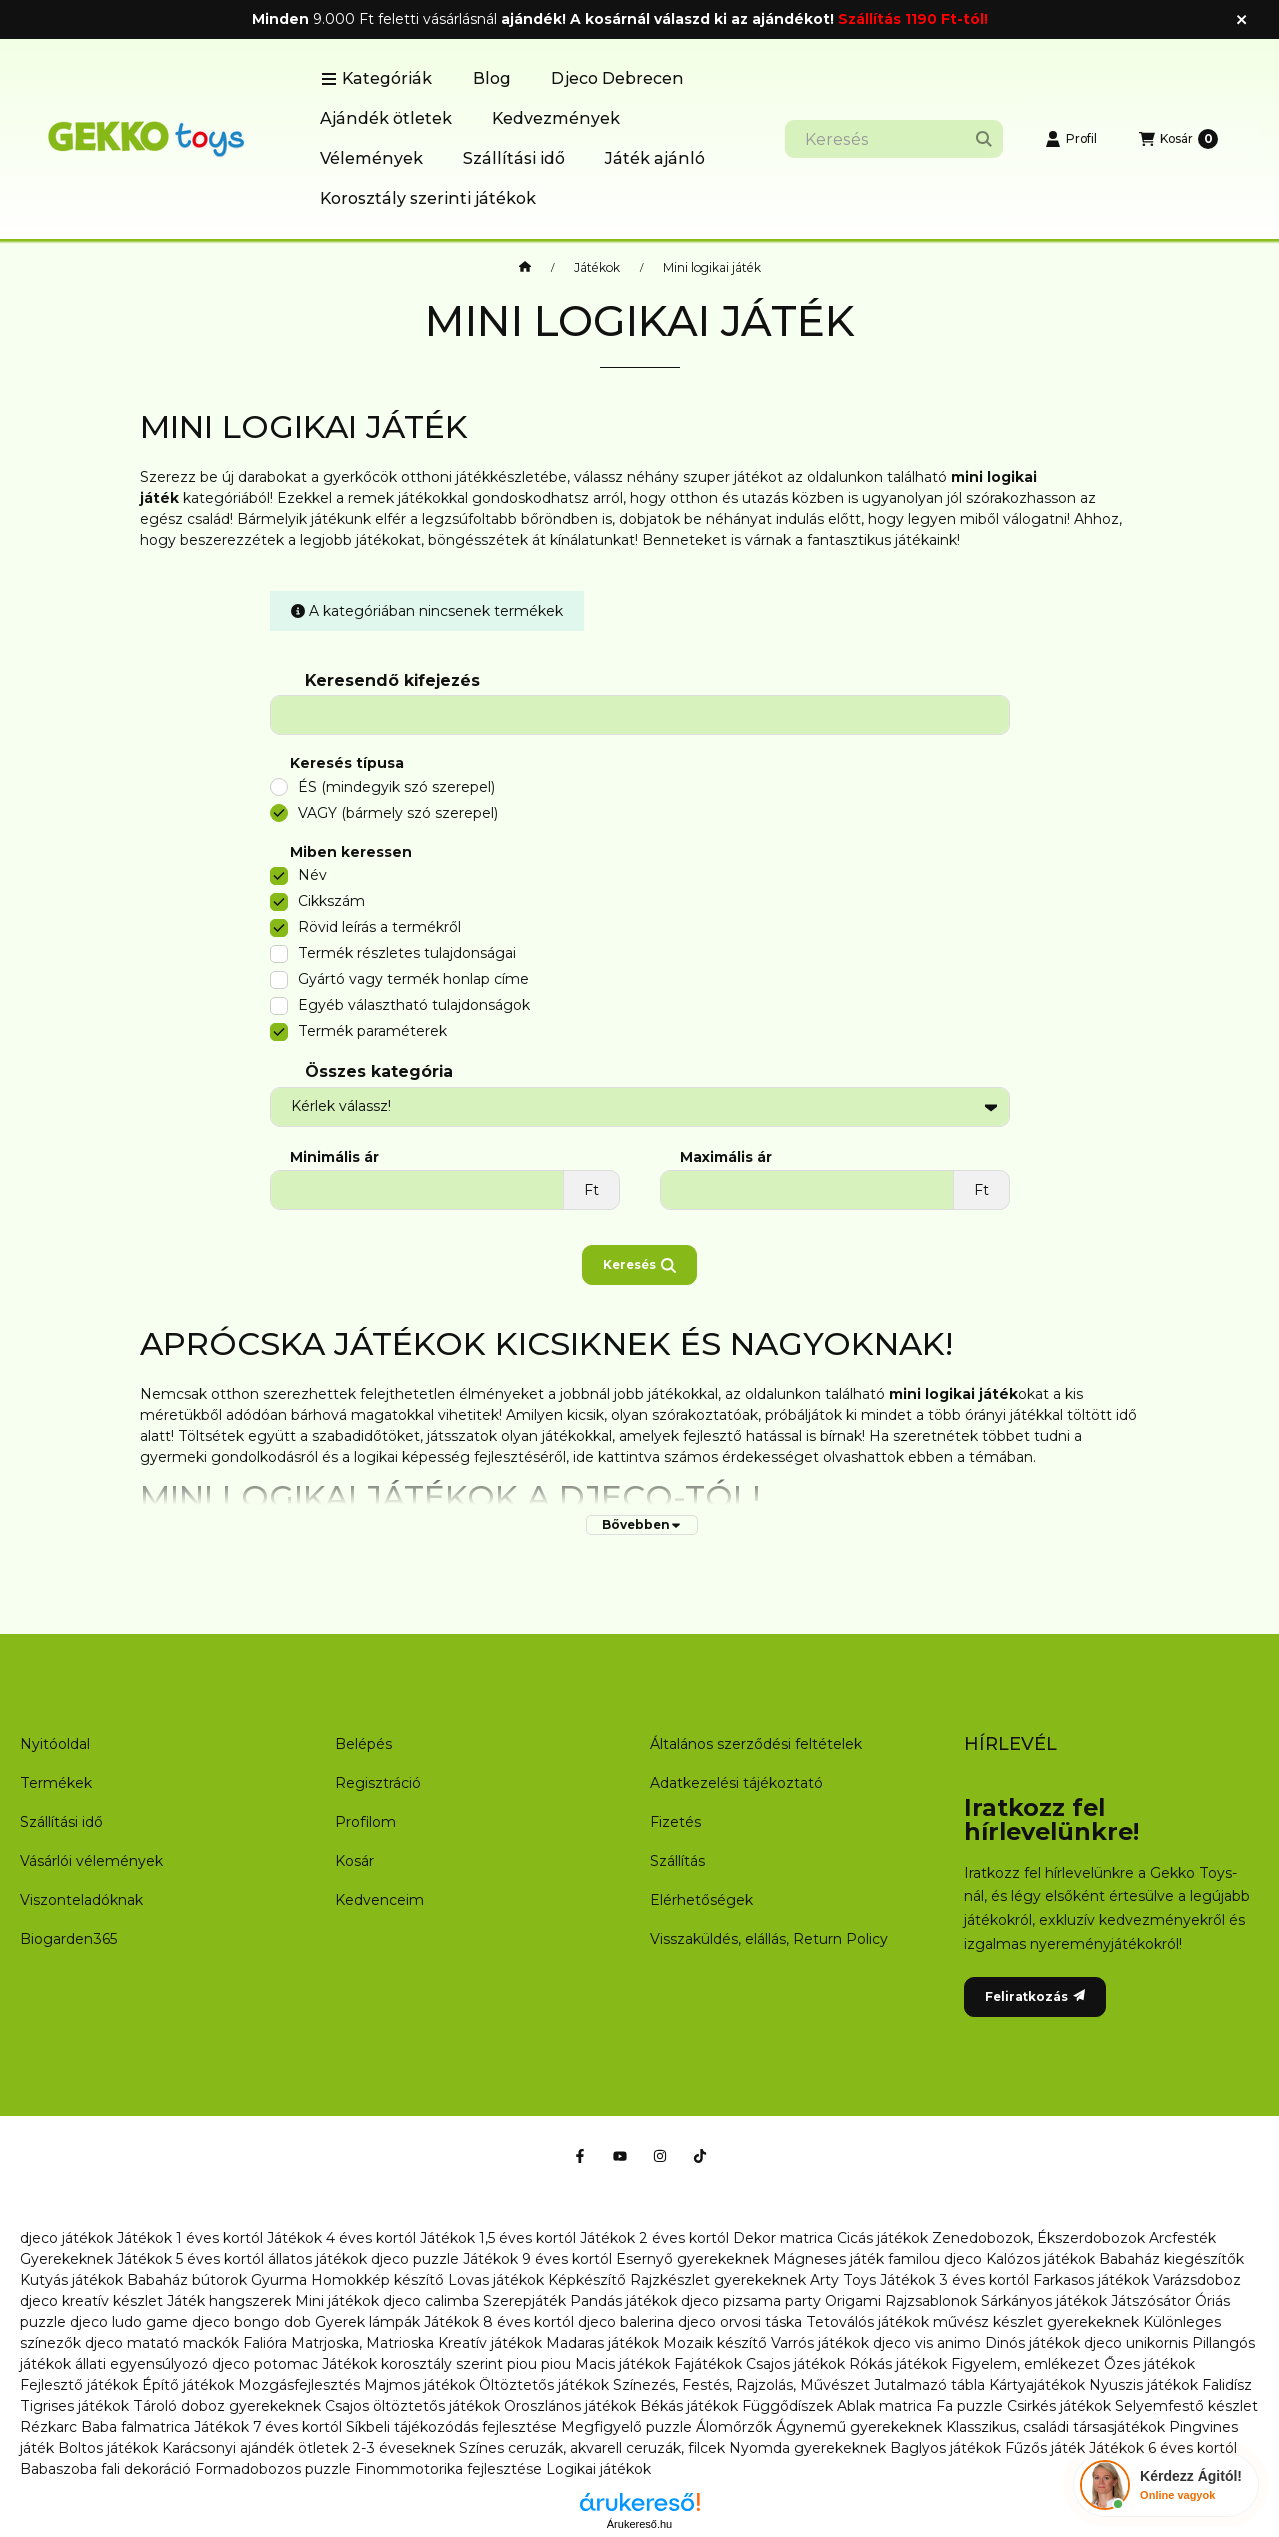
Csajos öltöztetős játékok (412, 2406)
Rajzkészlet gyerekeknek (718, 2280)
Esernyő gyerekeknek (692, 2259)
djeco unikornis (1136, 2343)
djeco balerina (626, 2322)
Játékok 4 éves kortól (341, 2238)
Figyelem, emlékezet (1025, 2364)
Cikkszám (331, 901)
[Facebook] (580, 2156)
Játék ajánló (655, 158)
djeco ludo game (129, 2322)
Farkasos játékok (1091, 2280)
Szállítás (677, 1861)
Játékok (597, 268)
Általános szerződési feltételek (756, 1744)
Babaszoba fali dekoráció (105, 2469)
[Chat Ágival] (1166, 2485)
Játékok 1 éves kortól (190, 2238)
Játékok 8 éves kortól (499, 2322)
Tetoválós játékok (867, 2322)
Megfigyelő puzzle (626, 2427)
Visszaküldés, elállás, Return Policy (769, 1939)
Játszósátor (1151, 2301)
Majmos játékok (419, 2385)
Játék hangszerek (229, 2301)
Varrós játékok (820, 2343)
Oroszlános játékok (570, 2406)
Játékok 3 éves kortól (954, 2280)
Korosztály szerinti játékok (428, 198)
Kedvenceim (379, 1900)
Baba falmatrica (135, 2427)
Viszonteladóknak (81, 1900)
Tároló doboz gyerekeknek (227, 2406)
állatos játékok (317, 2259)
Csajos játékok (795, 2364)
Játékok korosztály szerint (412, 2364)
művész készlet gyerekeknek (1036, 2322)
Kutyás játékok (71, 2280)
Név (312, 875)
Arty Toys (843, 2280)
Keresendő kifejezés (392, 680)
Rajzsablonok (931, 2301)
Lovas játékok (496, 2280)
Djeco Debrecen (617, 78)
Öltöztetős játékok (544, 2385)
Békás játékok (689, 2406)
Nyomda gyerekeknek (807, 2448)
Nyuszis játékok (1143, 2385)
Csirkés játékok (1059, 2406)
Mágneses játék (828, 2259)
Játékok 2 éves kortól (654, 2238)
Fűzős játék (1045, 2448)
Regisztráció (378, 1783)
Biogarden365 (68, 1939)
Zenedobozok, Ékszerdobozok (1038, 2238)
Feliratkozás (1035, 1996)
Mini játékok (337, 2301)
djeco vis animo (927, 2343)
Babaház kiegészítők (1171, 2259)
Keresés (639, 1265)
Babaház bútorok (187, 2280)
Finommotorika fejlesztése (448, 2469)
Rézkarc (48, 2427)
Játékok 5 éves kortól (190, 2259)
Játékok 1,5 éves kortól (498, 2238)
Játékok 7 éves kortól (268, 2427)
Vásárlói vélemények (91, 1861)
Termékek (56, 1783)
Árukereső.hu (639, 2524)
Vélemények (371, 158)
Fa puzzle (969, 2406)
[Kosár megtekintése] (1178, 139)
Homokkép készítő (377, 2280)
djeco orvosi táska (740, 2322)
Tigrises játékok (74, 2406)
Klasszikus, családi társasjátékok (1055, 2427)
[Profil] (1071, 139)
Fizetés (675, 1822)
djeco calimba (431, 2301)
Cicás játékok (882, 2238)
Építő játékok (188, 2385)
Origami (853, 2301)
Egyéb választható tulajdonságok (414, 1005)
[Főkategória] (525, 268)
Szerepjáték (524, 2301)
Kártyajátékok (1037, 2385)
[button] (376, 79)
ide (583, 1457)
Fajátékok (708, 2364)
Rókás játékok (898, 2364)
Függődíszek (787, 2406)
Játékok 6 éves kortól (1163, 2448)
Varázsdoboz (1197, 2280)
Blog (492, 78)
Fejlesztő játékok (79, 2385)
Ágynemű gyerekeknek (859, 2427)
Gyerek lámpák (367, 2322)
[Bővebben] (642, 1525)
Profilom (365, 1822)
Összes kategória (379, 1071)
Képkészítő (587, 2280)
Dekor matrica (783, 2238)
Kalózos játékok (1040, 2259)
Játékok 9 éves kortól (537, 2259)
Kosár (354, 1861)
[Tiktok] (700, 2156)
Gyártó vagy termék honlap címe (413, 979)
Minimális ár (334, 1157)
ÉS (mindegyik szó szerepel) (396, 787)
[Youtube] (620, 2156)
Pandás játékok (623, 2301)
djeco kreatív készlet (91, 2301)
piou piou (539, 2364)
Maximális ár (726, 1157)
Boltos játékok (108, 2448)
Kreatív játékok (490, 2343)
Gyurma (279, 2280)
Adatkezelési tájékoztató (736, 1783)
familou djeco (935, 2259)
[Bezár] (1241, 20)
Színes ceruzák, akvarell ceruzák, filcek (592, 2448)
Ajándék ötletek (386, 118)
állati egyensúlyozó (141, 2364)
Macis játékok (622, 2364)
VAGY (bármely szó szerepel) (398, 813)
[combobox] (894, 139)
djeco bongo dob (251, 2322)
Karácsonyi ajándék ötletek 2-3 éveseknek (308, 2448)
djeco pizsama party (751, 2301)
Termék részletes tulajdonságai (407, 953)
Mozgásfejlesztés (299, 2385)
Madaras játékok (602, 2343)
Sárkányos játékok (1044, 2301)
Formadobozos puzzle (273, 2469)
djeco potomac (265, 2364)
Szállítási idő (514, 158)
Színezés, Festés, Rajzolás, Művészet (741, 2385)
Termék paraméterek (372, 1031)
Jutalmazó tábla (929, 2385)
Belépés (363, 1744)
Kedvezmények (556, 118)
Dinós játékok (1032, 2343)
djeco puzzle (415, 2259)
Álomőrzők (734, 2427)
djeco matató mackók (162, 2343)
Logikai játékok (598, 2469)
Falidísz (1227, 2385)
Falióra (265, 2343)
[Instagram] (660, 2156)
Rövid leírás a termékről (379, 927)
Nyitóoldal (55, 1744)
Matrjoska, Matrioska (362, 2343)
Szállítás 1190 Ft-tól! (913, 19)
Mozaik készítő (715, 2343)
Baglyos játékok (945, 2448)
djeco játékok (66, 2238)
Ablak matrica (884, 2406)
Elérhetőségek (701, 1900)
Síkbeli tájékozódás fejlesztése (451, 2427)
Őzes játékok (1149, 2364)
